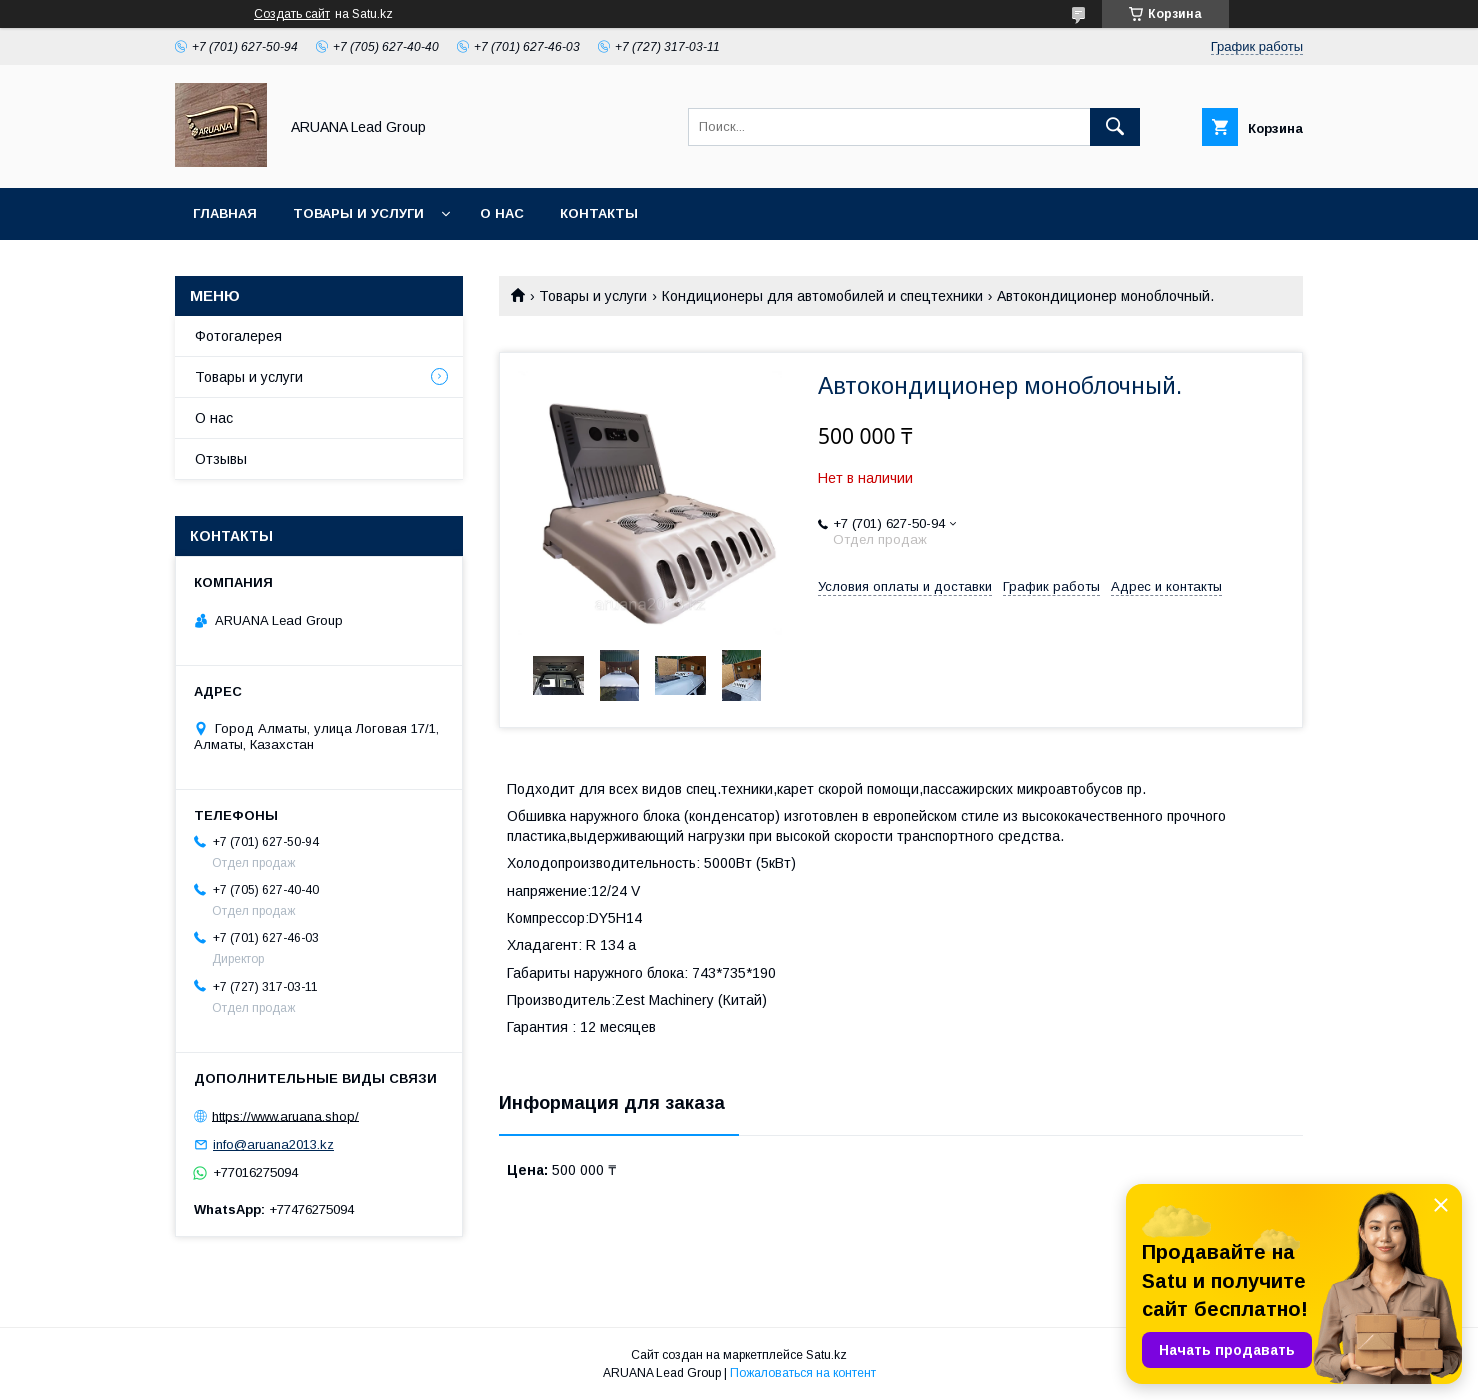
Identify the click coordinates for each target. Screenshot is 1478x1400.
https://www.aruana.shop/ (285, 1115)
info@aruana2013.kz (273, 1144)
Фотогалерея (238, 336)
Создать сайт (292, 14)
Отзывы (221, 459)
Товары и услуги (358, 213)
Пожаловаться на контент (803, 1373)
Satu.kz (826, 1355)
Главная (225, 213)
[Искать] (1115, 127)
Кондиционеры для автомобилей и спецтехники (822, 296)
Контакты (599, 213)
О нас (502, 213)
